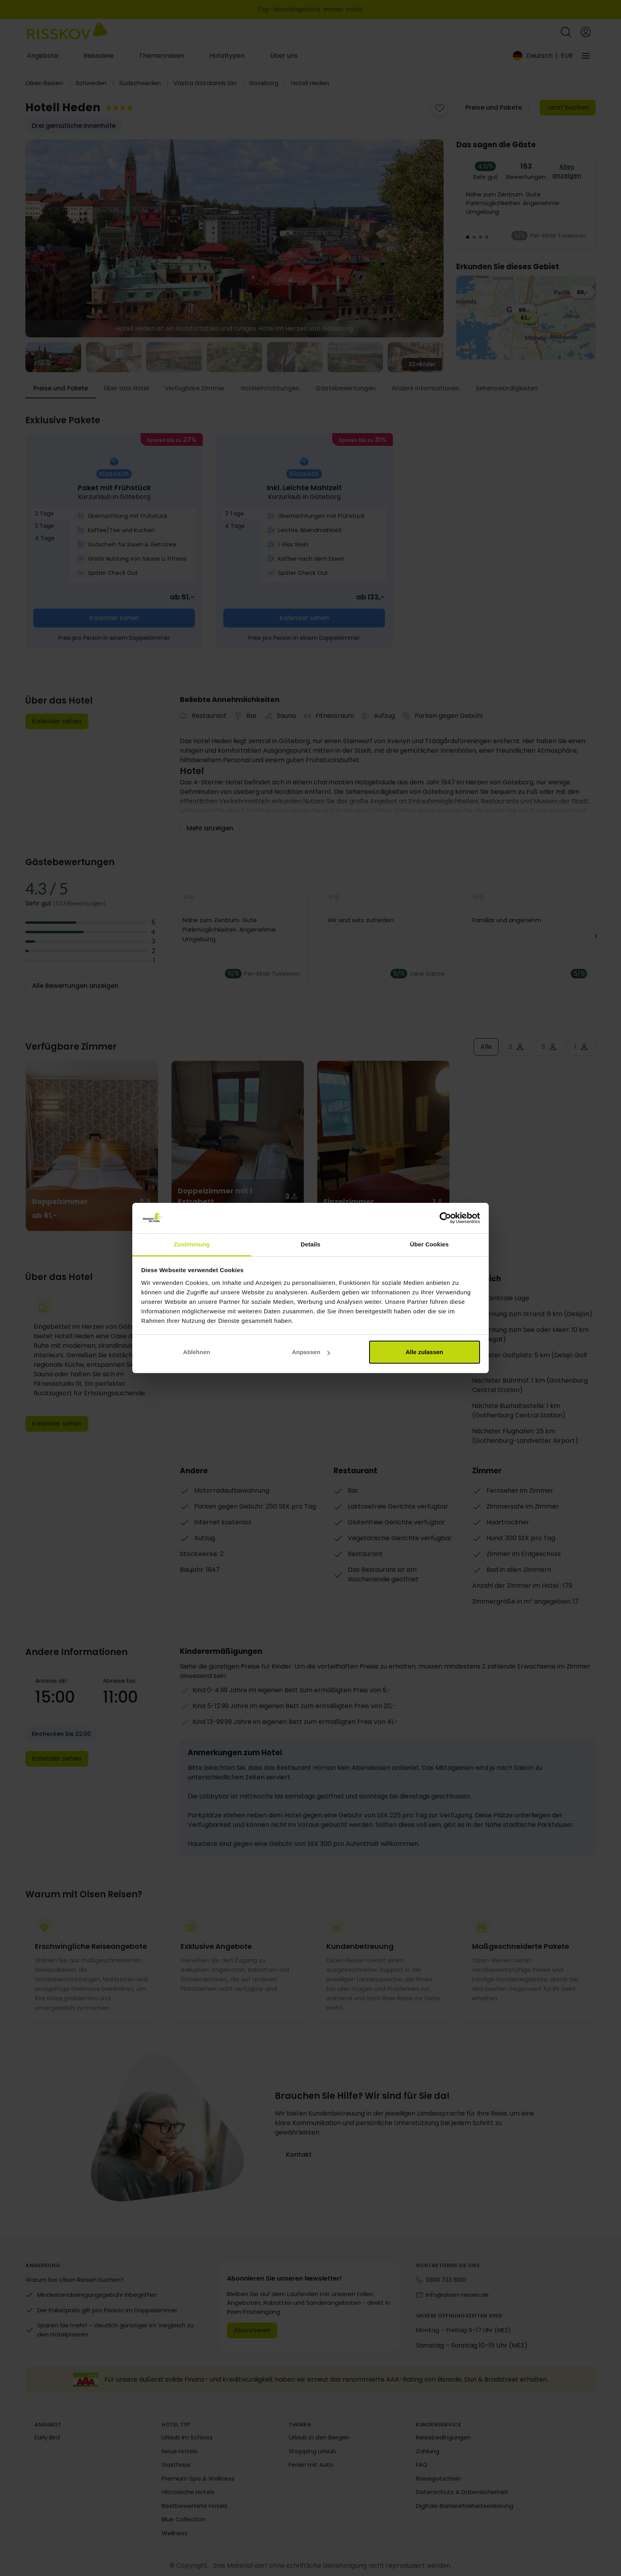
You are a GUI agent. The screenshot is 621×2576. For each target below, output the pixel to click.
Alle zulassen (424, 1352)
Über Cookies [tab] (429, 1244)
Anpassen (311, 1352)
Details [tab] (310, 1244)
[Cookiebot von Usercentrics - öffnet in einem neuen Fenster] (445, 1218)
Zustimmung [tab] (192, 1244)
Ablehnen (196, 1352)
